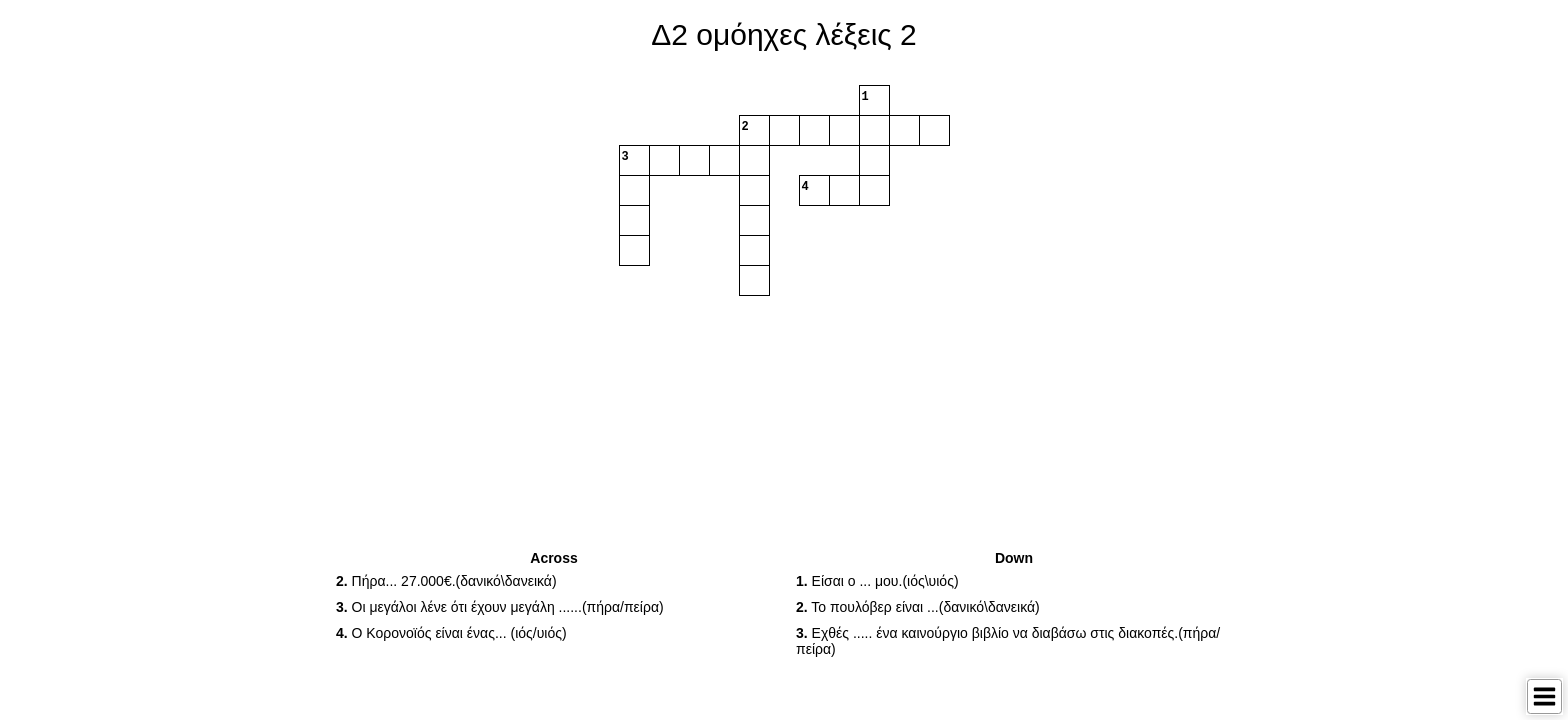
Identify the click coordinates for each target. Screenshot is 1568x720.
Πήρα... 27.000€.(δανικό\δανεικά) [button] (446, 581)
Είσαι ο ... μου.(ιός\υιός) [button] (877, 581)
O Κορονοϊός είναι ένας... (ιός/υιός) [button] (451, 633)
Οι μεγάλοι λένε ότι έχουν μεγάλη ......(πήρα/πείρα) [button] (500, 607)
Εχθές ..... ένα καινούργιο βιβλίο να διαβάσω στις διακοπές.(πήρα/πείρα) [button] (1008, 641)
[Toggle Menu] (1544, 696)
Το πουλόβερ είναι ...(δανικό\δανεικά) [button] (918, 607)
